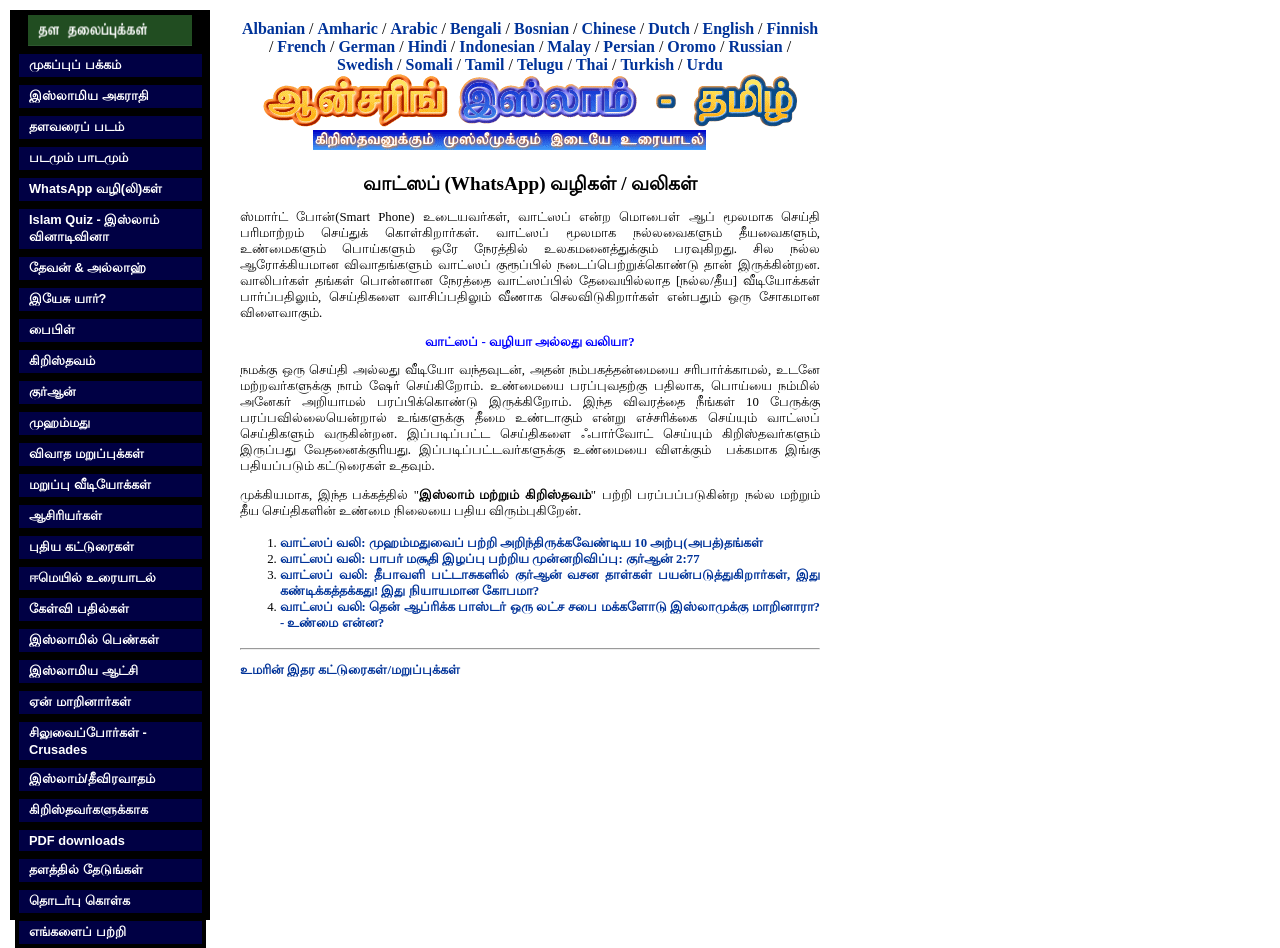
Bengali (476, 28)
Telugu (540, 64)
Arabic (413, 28)
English (728, 28)
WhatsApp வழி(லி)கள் (95, 188)
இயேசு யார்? (67, 298)
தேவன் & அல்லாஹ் (87, 267)
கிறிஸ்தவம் (62, 360)
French (301, 46)
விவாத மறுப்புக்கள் (86, 453)
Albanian (273, 28)
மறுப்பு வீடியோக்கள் (90, 484)
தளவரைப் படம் (76, 126)
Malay (569, 46)
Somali (428, 64)
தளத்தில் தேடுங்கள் (86, 869)
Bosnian (541, 28)
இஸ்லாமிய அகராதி (89, 95)
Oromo (691, 46)
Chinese (609, 28)
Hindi (427, 46)
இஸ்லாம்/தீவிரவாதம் (92, 778)
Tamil (484, 64)
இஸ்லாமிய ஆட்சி (83, 670)
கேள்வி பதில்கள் (79, 608)
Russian (755, 46)
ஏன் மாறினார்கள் (80, 701)
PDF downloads (77, 840)
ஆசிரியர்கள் (65, 515)
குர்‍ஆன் (52, 391)
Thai (592, 64)
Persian (629, 46)
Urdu (705, 64)
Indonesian (497, 46)
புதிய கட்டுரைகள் (81, 546)
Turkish (647, 64)
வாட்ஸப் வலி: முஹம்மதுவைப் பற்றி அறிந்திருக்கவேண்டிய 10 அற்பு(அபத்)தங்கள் (521, 543)
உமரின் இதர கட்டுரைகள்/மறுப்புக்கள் (350, 670)
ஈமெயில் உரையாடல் (92, 577)
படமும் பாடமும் (78, 157)
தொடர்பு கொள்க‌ (79, 900)
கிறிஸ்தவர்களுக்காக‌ (88, 809)
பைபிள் (52, 329)
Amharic (347, 28)
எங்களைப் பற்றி (77, 931)
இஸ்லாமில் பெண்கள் (94, 639)
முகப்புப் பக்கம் (75, 64)
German (366, 46)
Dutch (669, 28)
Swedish (365, 64)
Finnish (793, 28)
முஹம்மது (59, 422)
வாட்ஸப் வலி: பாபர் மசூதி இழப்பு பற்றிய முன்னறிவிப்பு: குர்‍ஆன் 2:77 (490, 559)
